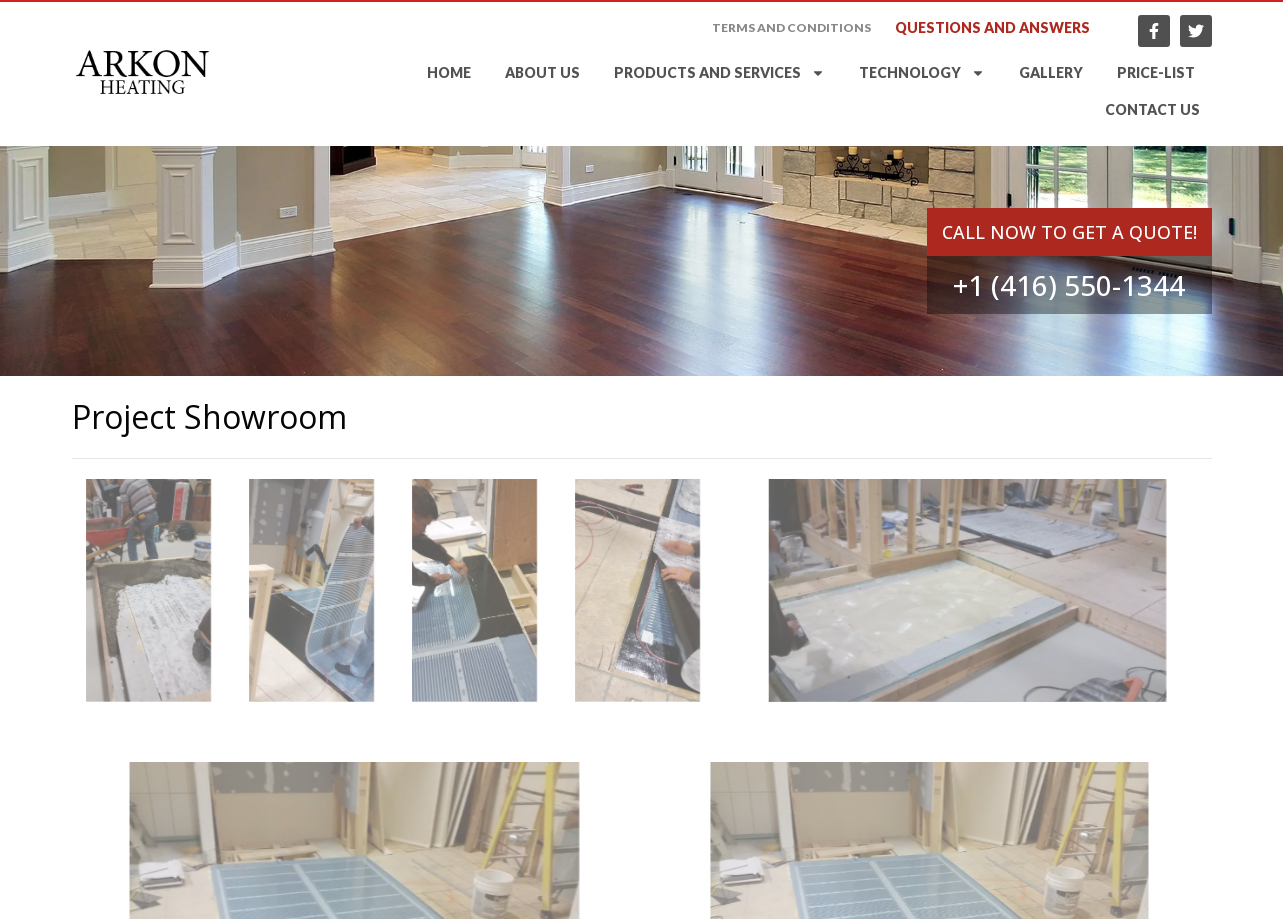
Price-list (1156, 73)
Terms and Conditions (791, 28)
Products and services (719, 74)
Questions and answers (992, 28)
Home (449, 73)
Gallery (1051, 73)
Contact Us (1152, 110)
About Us (542, 73)
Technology (922, 74)
